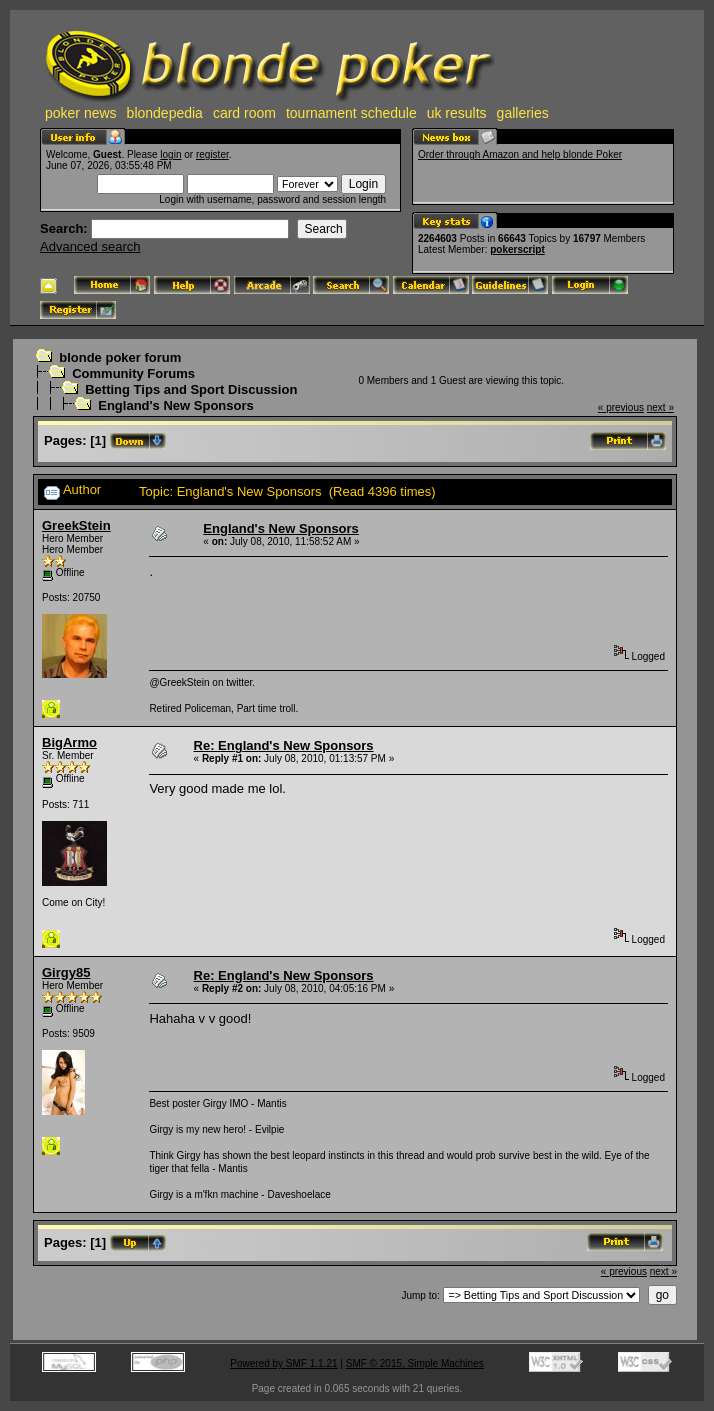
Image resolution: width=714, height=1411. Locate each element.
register (212, 154)
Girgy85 (66, 972)
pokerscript (517, 249)
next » (660, 407)
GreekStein (76, 525)
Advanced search (90, 246)
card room (244, 113)
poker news (81, 113)
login (170, 154)
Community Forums (133, 373)
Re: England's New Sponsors (284, 745)
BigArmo (69, 742)
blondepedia (165, 113)
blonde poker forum (120, 357)
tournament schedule (351, 113)
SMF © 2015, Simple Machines (415, 1363)
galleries (523, 113)
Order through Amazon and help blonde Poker (520, 154)
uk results (457, 113)
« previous (621, 407)
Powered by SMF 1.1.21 (283, 1363)
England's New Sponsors (176, 405)
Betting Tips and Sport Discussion (191, 389)
